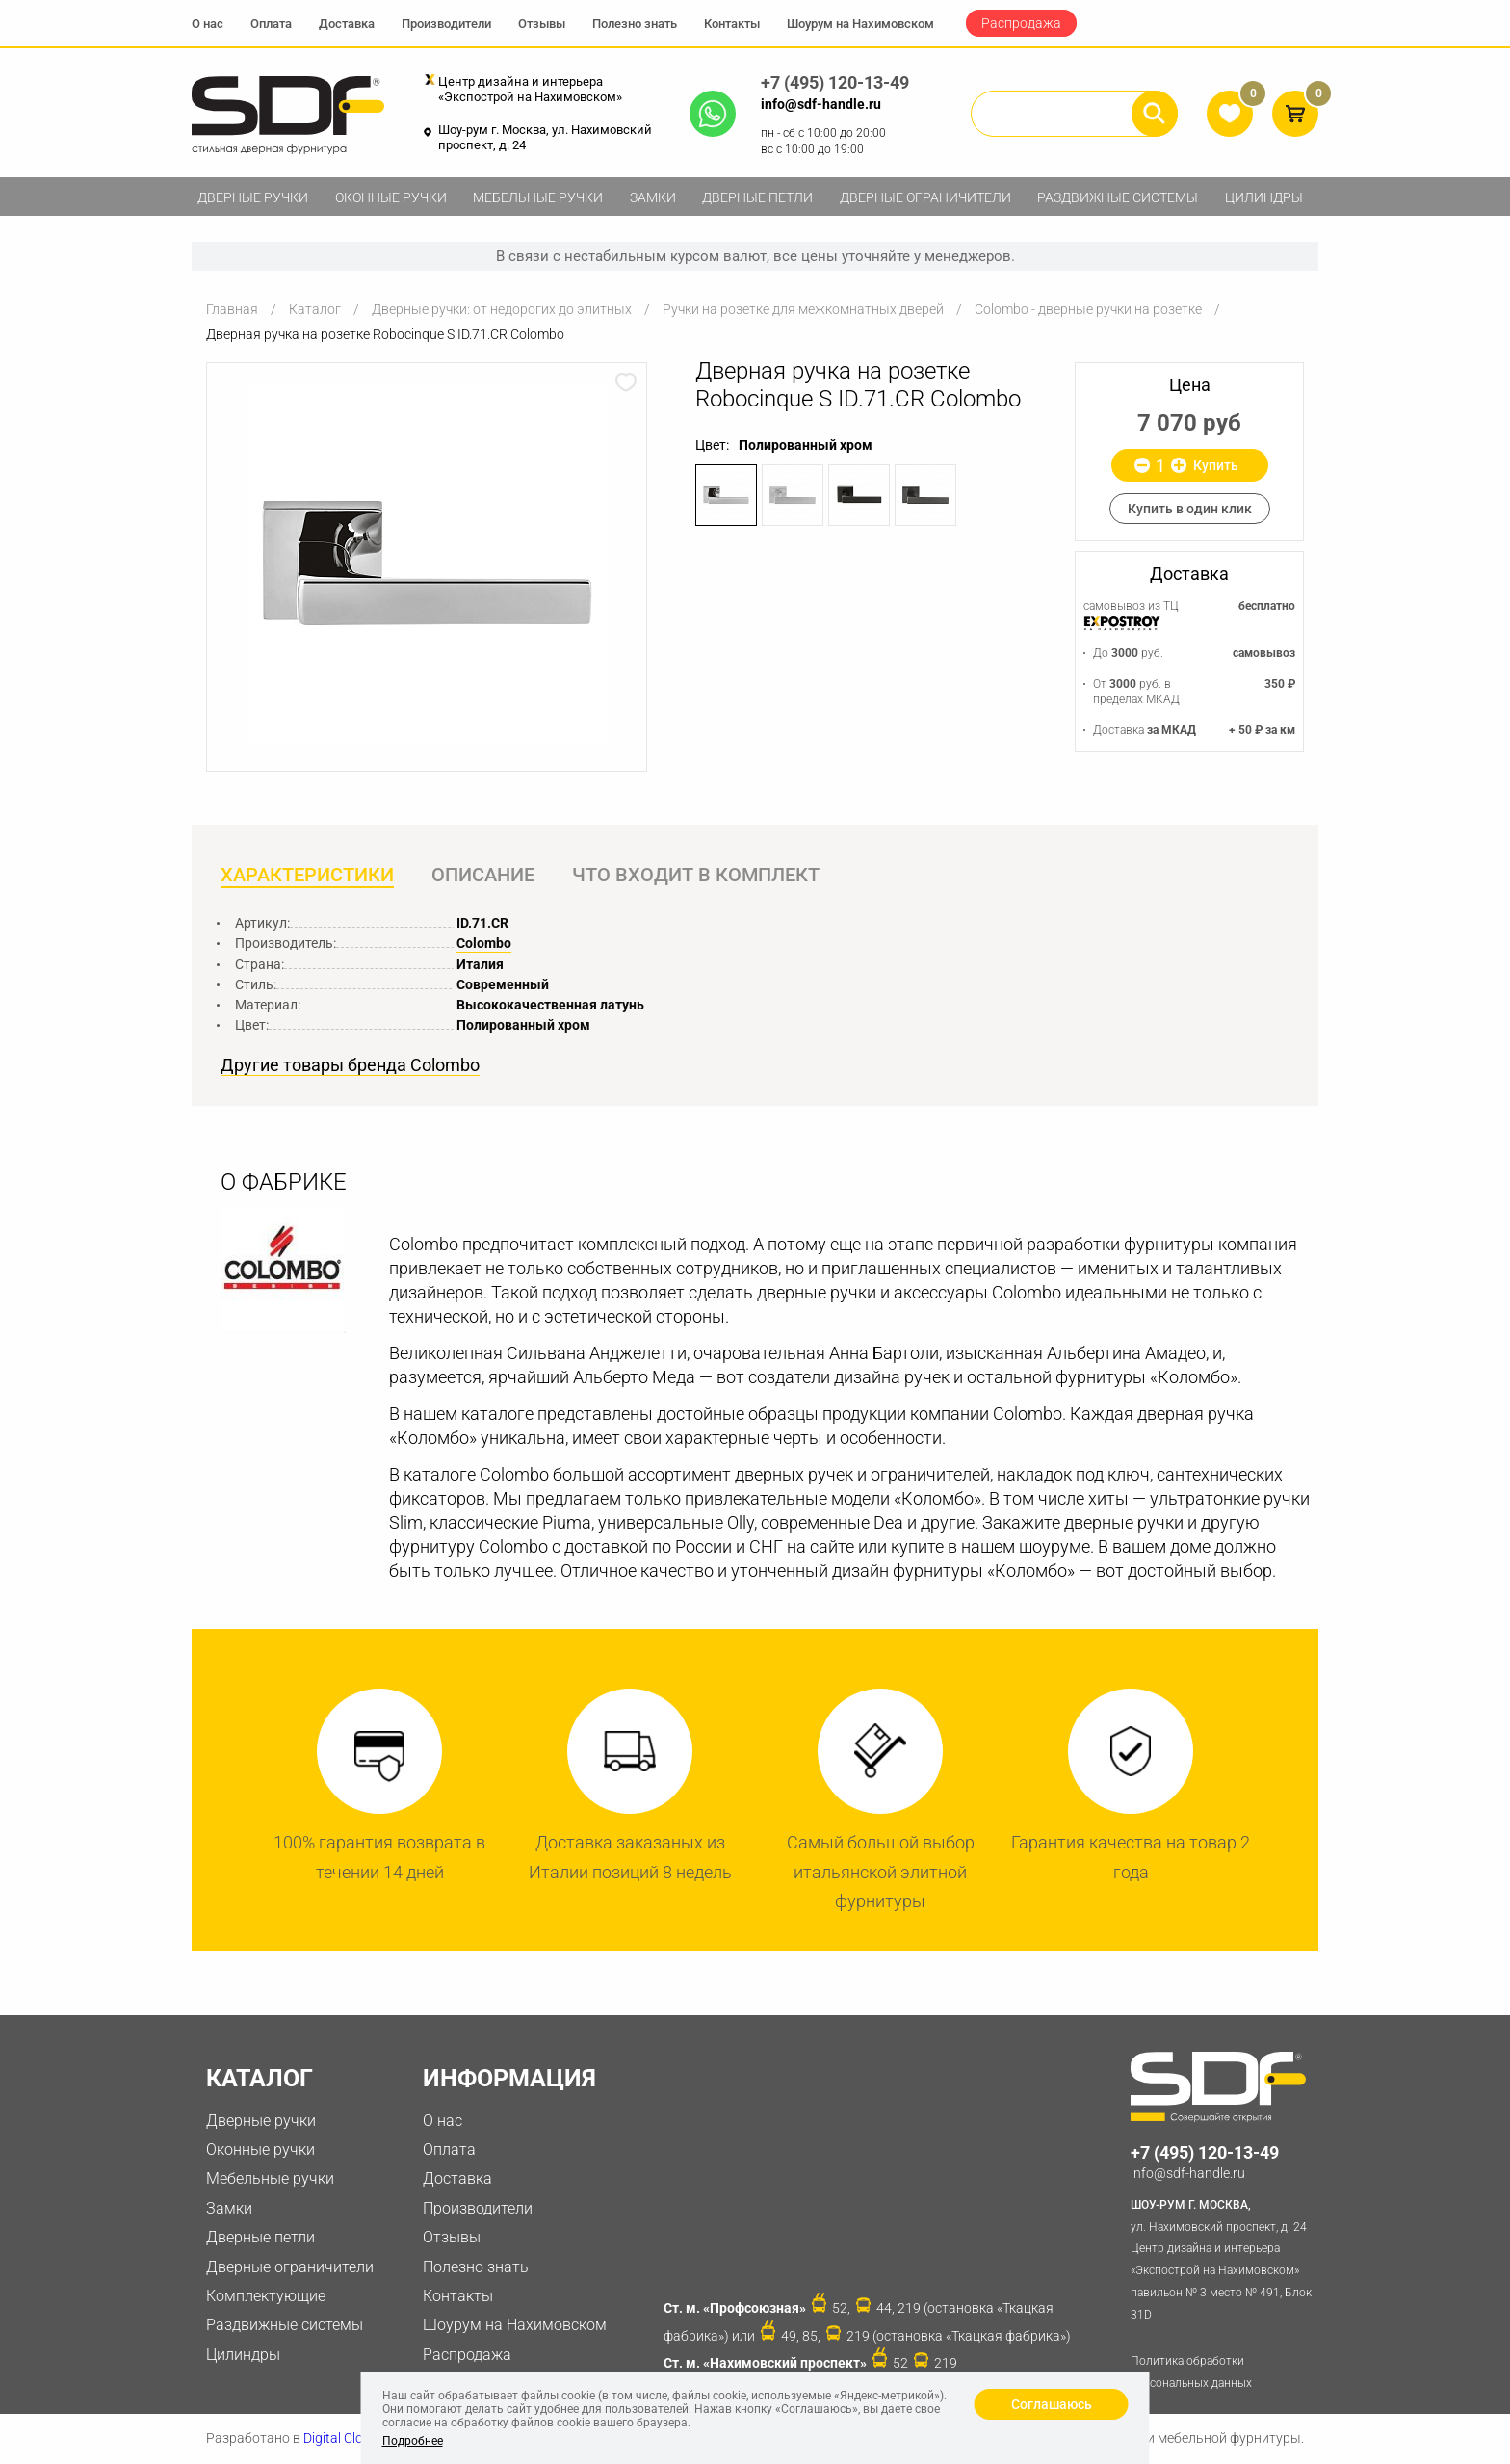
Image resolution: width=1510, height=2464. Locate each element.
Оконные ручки (391, 197)
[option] (426, 563)
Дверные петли (757, 197)
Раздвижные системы (1117, 197)
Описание (482, 874)
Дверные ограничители (925, 197)
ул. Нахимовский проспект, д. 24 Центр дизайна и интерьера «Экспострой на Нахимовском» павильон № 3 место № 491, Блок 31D (1224, 2257)
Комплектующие (265, 2296)
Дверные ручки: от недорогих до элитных (502, 309)
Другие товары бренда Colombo (350, 1065)
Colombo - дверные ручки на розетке (1088, 309)
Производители (446, 23)
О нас (207, 23)
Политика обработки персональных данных (1191, 2372)
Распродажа (1021, 23)
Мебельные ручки (538, 197)
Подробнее (412, 2441)
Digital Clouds (344, 2438)
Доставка (347, 23)
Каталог (315, 309)
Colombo (483, 943)
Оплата (271, 23)
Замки (653, 197)
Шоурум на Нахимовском (860, 23)
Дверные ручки (252, 197)
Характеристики (307, 874)
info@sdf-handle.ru (821, 104)
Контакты (732, 23)
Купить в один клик (1190, 508)
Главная (232, 309)
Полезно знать (634, 23)
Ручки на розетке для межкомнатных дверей (803, 309)
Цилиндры (1264, 197)
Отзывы (541, 23)
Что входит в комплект (696, 874)
